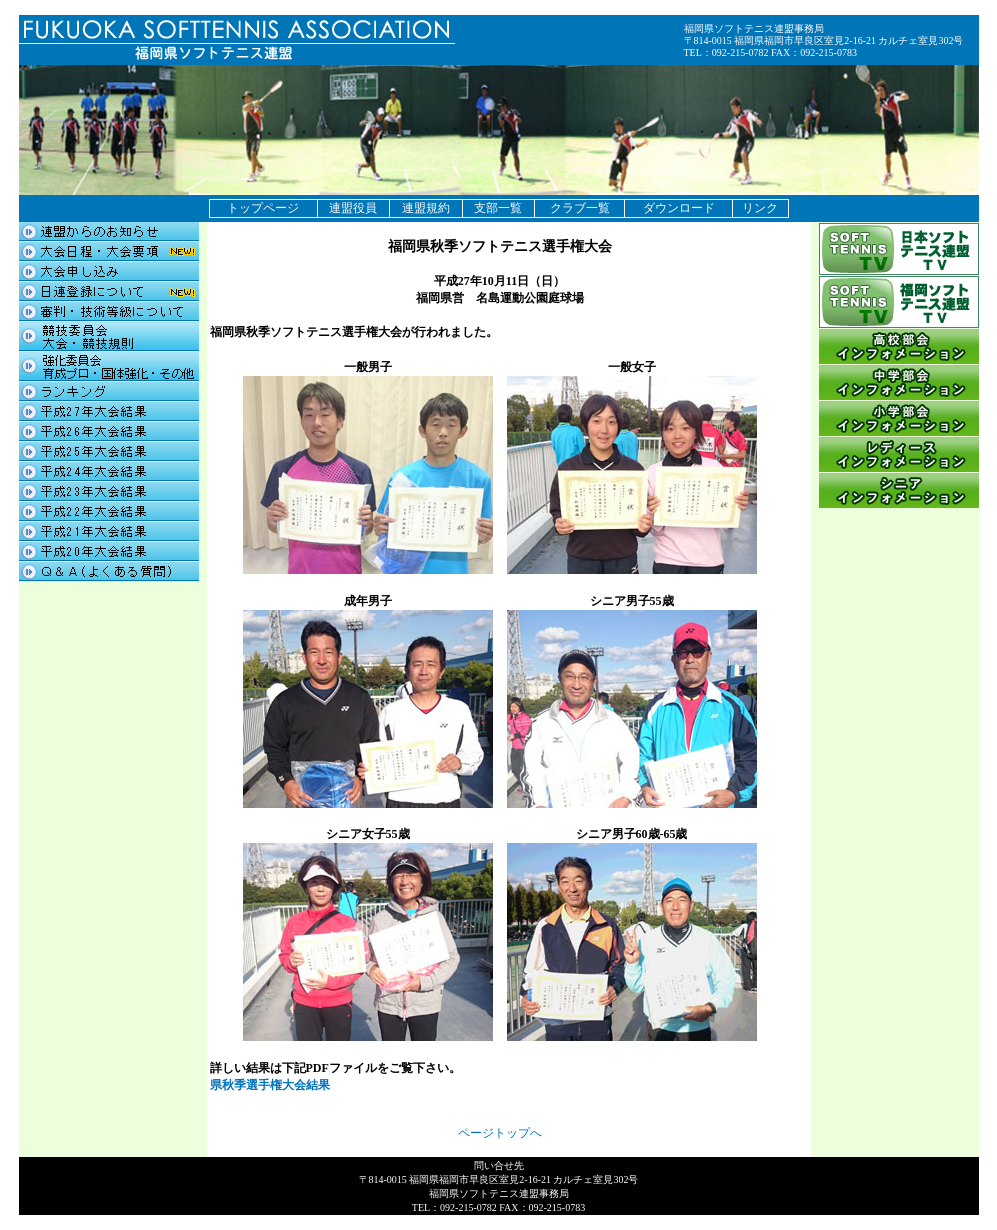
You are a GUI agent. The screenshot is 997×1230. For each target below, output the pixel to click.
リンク (760, 208)
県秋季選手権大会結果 (270, 1085)
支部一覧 (498, 208)
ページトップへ (500, 1133)
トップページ (263, 208)
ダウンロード (679, 208)
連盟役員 (353, 208)
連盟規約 (426, 208)
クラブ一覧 (580, 208)
